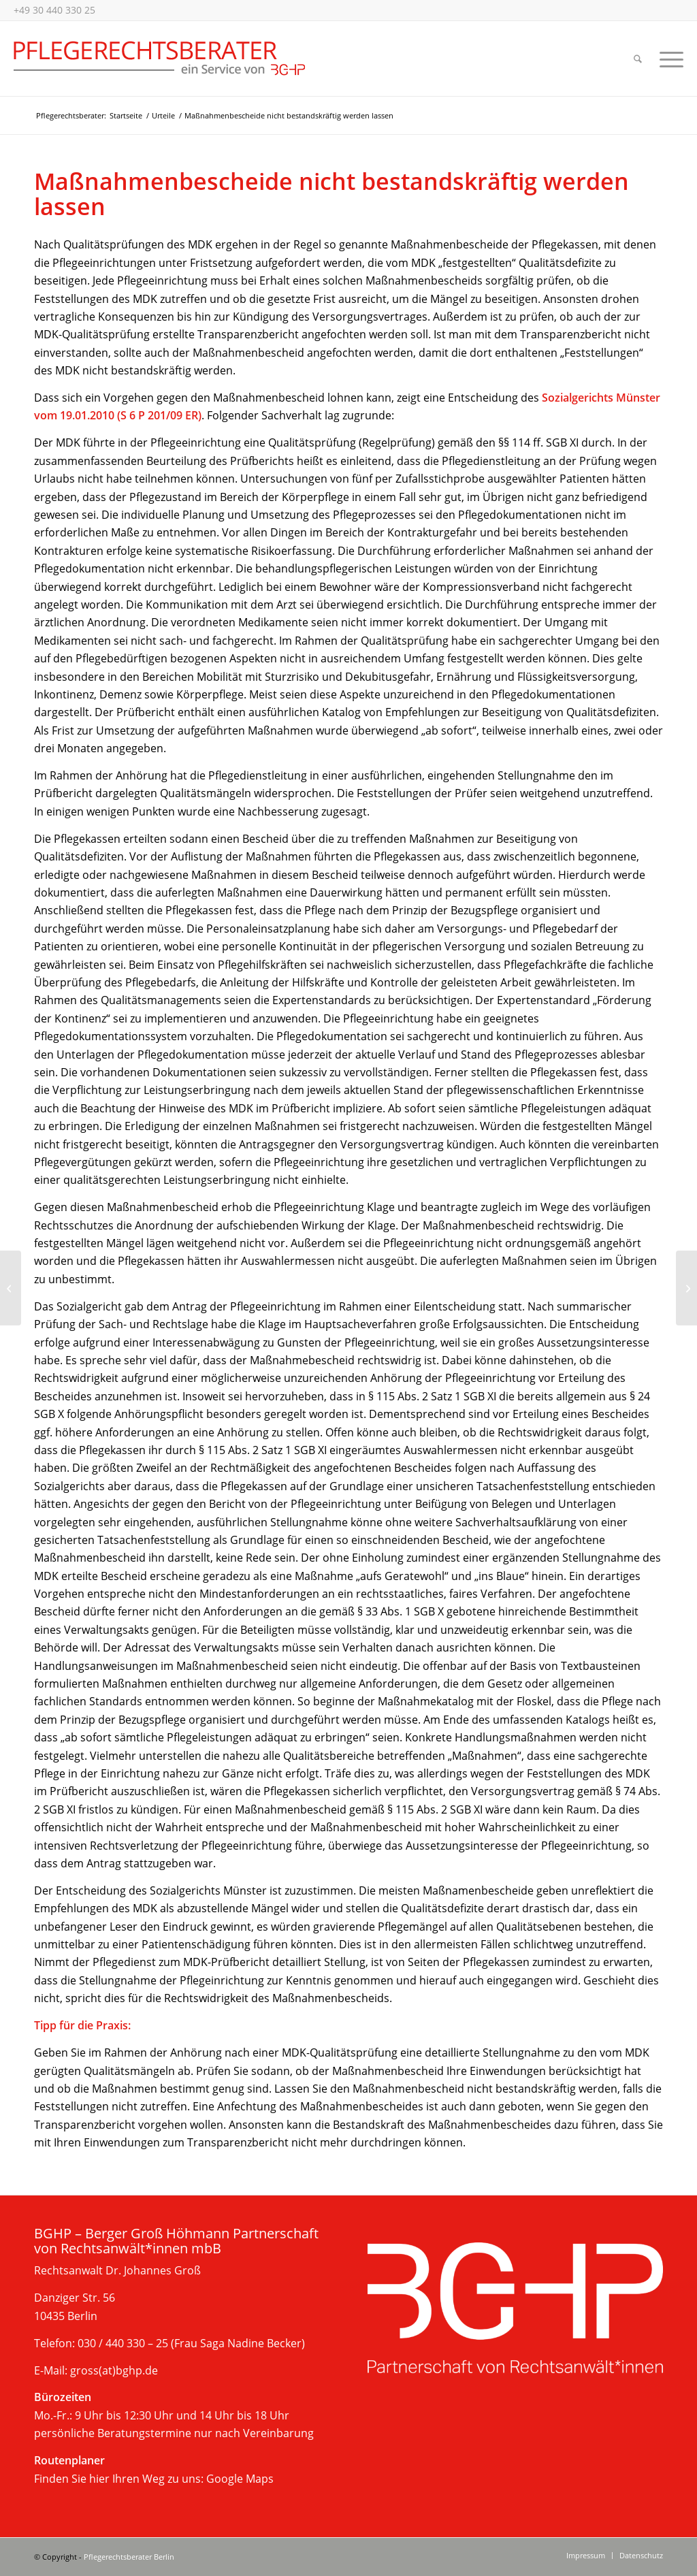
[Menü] (667, 58)
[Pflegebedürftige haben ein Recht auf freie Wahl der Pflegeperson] (686, 1288)
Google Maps (240, 2478)
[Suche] (638, 58)
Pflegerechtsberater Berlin (129, 2556)
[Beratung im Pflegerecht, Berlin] (160, 58)
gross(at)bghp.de (114, 2370)
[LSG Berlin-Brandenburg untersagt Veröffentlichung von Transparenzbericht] (10, 1288)
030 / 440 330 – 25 (123, 2343)
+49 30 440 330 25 (54, 9)
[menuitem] (638, 58)
